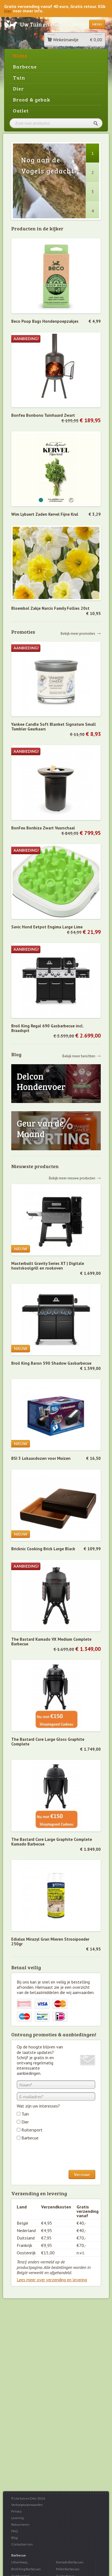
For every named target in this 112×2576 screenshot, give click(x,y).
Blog (14, 2538)
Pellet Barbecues (67, 2569)
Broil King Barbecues (26, 2569)
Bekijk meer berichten (78, 1056)
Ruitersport (32, 2130)
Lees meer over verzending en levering (52, 2279)
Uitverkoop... (20, 2562)
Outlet (21, 110)
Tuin (19, 77)
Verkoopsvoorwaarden (27, 2505)
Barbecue (25, 66)
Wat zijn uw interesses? (38, 2106)
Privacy (16, 2511)
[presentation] (58, 2156)
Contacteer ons (22, 2544)
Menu (97, 24)
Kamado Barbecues (69, 2562)
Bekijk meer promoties (78, 633)
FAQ (14, 2531)
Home (20, 55)
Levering (17, 2518)
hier (8, 10)
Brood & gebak (31, 99)
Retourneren (20, 2524)
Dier (18, 88)
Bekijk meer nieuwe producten (72, 1178)
